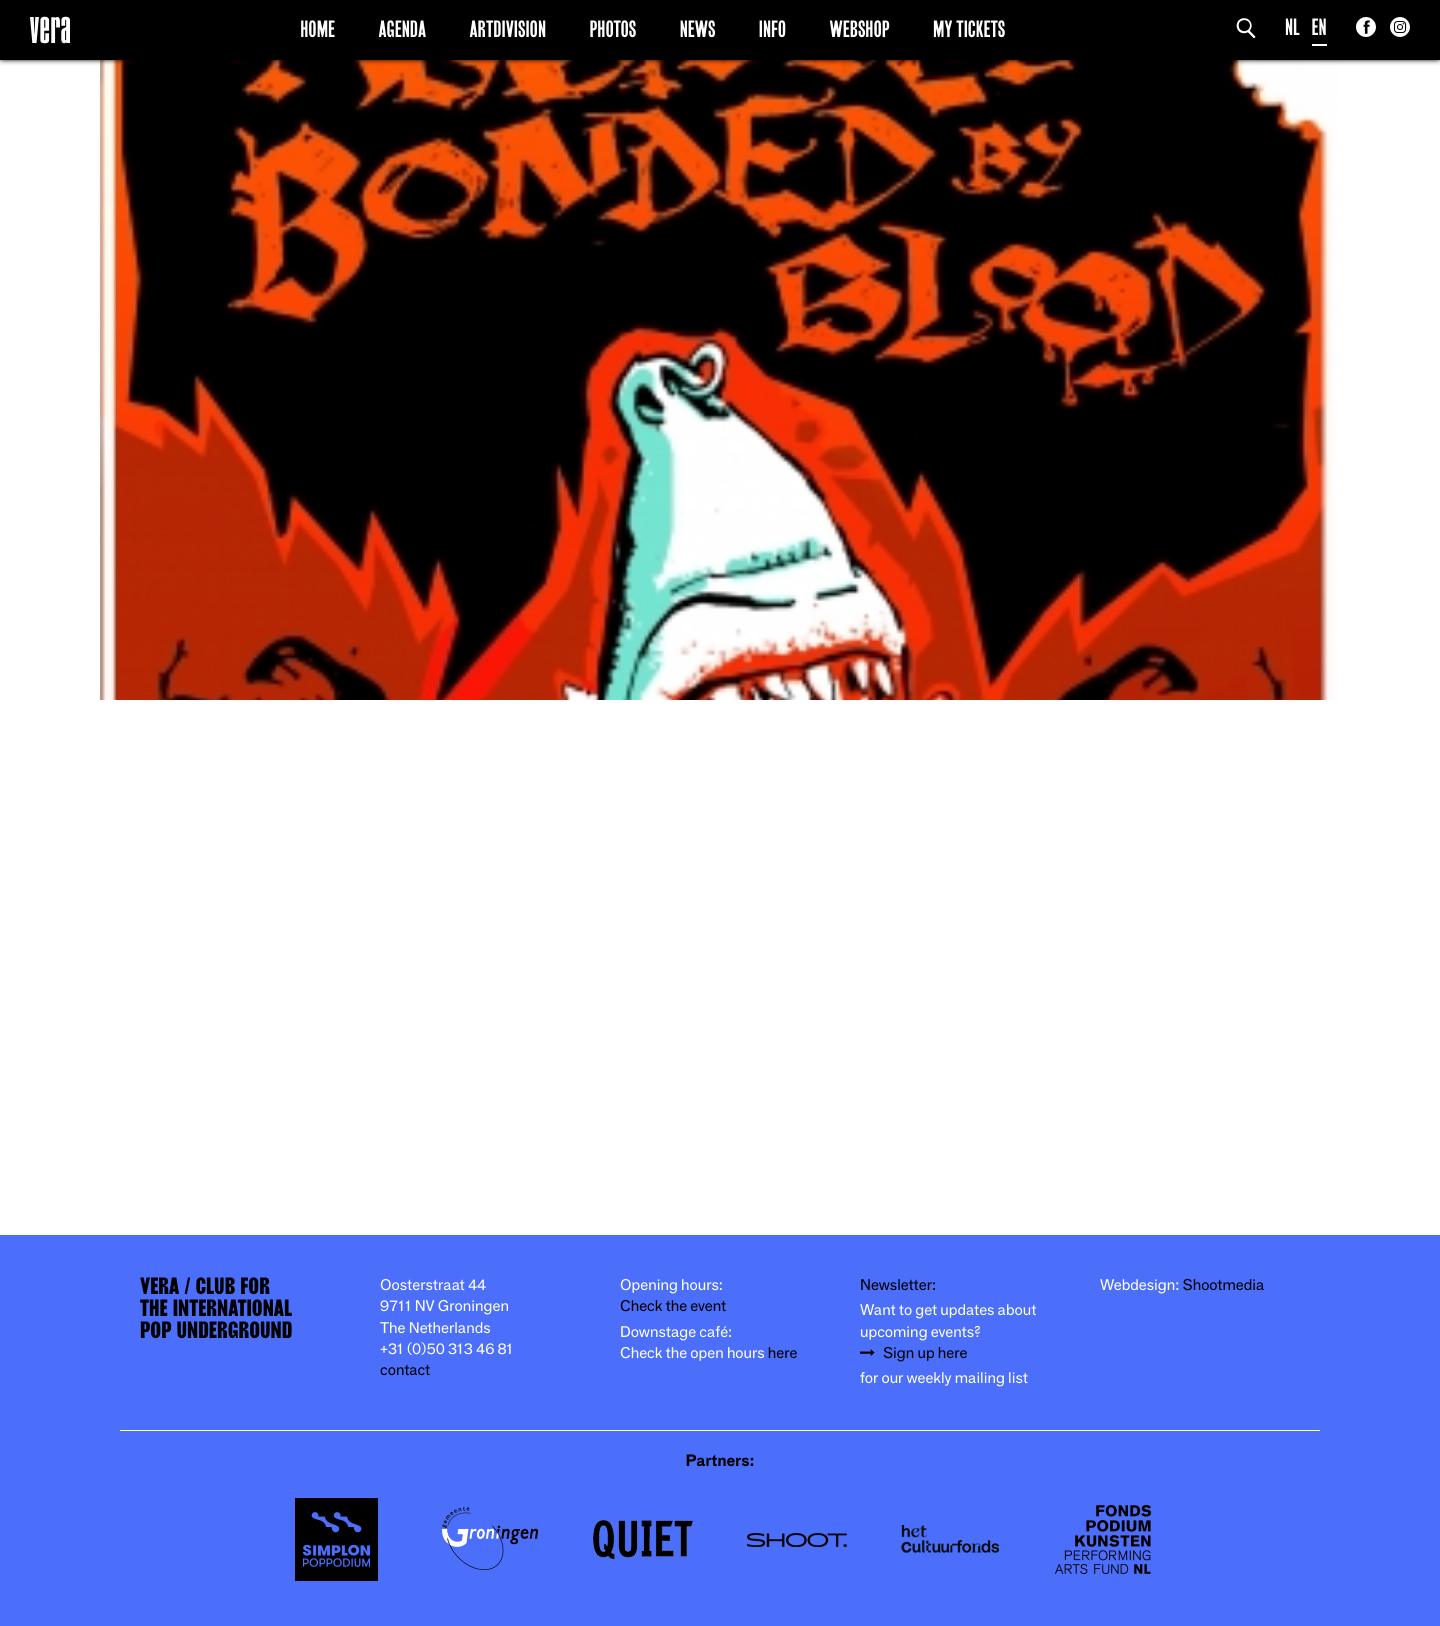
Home (317, 29)
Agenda (402, 29)
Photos (612, 29)
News (698, 29)
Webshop (860, 29)
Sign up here (925, 1353)
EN (1319, 27)
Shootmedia (1224, 1285)
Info (772, 29)
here (783, 1353)
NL (1292, 27)
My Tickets (969, 29)
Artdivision (508, 29)
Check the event (673, 1306)
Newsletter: (898, 1285)
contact (405, 1370)
